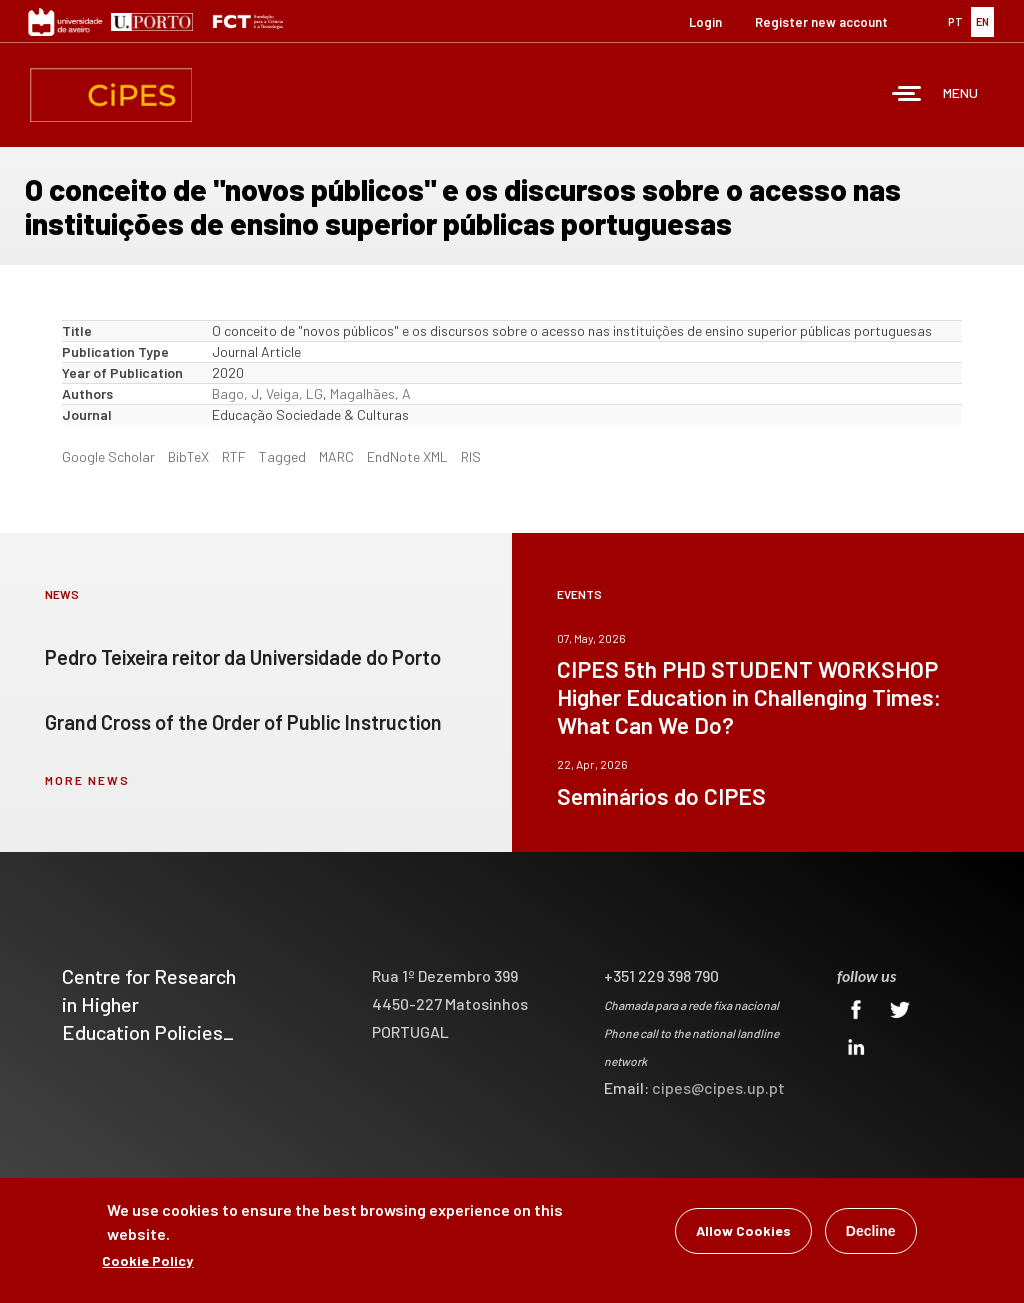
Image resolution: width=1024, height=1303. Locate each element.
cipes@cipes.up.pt (718, 1087)
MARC (336, 456)
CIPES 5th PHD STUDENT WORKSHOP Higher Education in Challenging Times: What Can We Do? (749, 697)
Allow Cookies (743, 1230)
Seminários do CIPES (661, 796)
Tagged (282, 456)
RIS (471, 456)
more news (87, 780)
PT (955, 21)
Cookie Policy (147, 1260)
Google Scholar (108, 456)
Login (705, 22)
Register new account (821, 22)
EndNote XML (407, 456)
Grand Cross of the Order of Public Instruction (243, 722)
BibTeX (188, 456)
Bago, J (235, 393)
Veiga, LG (294, 393)
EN (982, 21)
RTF (234, 456)
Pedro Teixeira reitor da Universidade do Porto (243, 657)
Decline (871, 1231)
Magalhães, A (370, 393)
